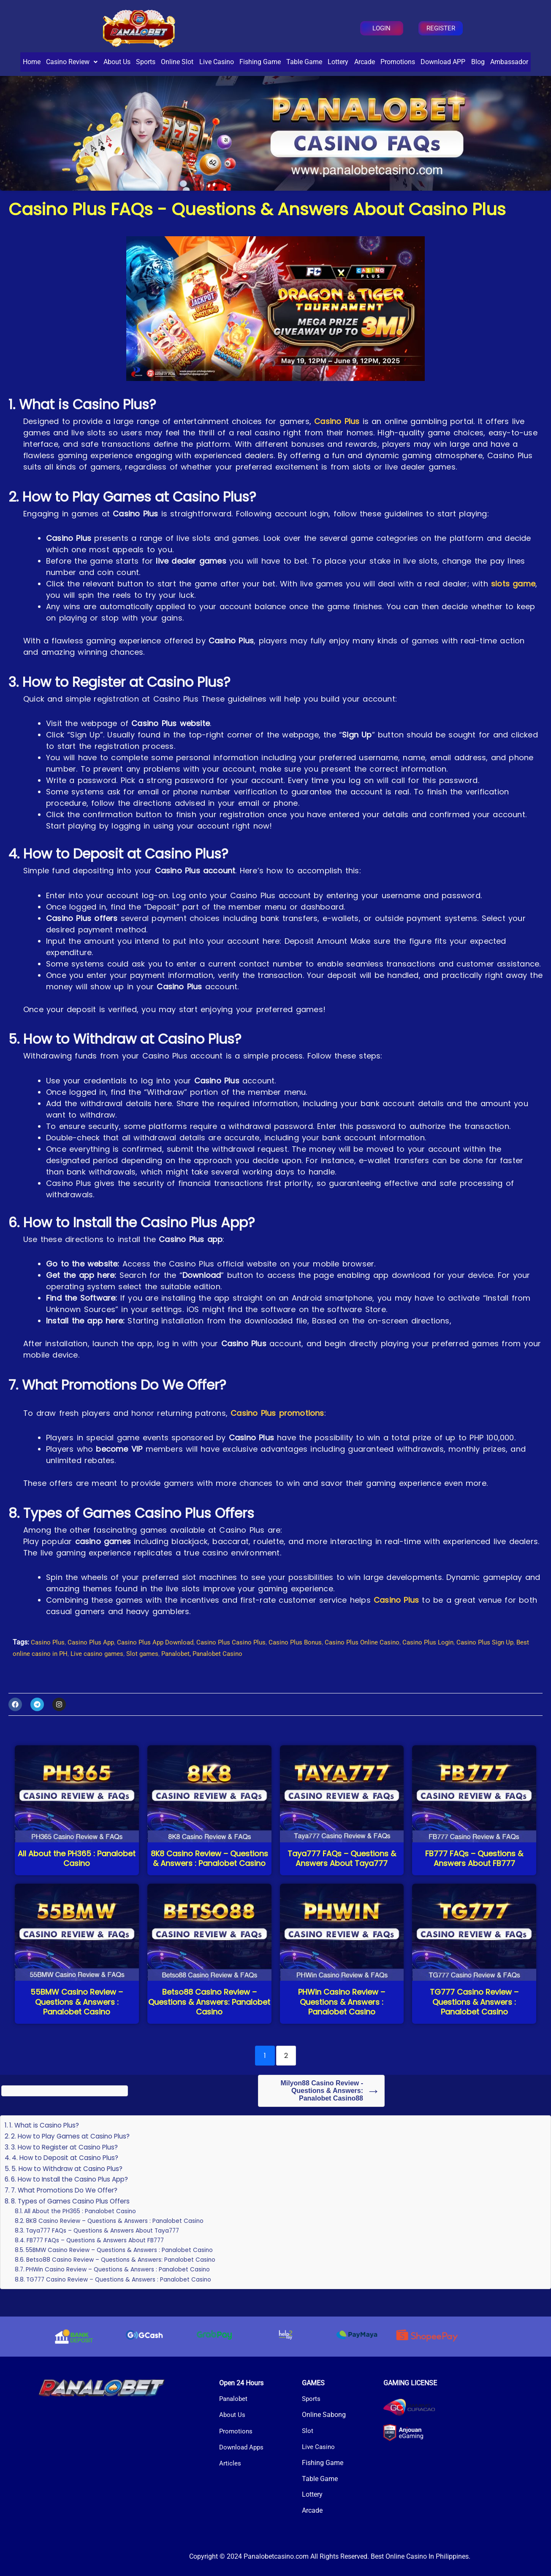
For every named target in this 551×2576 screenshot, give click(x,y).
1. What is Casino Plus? (45, 2144)
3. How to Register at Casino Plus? (66, 2166)
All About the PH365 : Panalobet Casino (83, 2230)
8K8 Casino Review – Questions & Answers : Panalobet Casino (120, 2240)
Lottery (387, 62)
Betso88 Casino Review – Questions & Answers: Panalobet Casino (127, 2279)
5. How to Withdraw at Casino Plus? (69, 2188)
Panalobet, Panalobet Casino (237, 1673)
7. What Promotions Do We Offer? (67, 2209)
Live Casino (244, 62)
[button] (72, 62)
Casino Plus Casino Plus (241, 1662)
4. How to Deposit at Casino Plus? (67, 2177)
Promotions (461, 62)
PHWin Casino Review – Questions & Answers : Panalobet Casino (124, 2288)
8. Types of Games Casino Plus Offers (73, 2220)
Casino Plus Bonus (309, 1662)
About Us (123, 62)
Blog (250, 81)
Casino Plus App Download (161, 1662)
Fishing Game (295, 62)
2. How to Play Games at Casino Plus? (72, 2155)
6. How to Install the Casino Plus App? (73, 2198)
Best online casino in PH (60, 1673)
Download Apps (242, 2447)
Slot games (174, 1673)
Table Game (346, 62)
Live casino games (127, 1673)
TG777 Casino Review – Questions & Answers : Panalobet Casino (125, 2299)
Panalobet (234, 2399)
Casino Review (72, 62)
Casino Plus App (93, 1662)
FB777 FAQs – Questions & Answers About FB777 (101, 2259)
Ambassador (289, 81)
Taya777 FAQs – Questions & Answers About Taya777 (109, 2250)
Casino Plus (336, 440)
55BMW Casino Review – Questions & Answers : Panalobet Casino (127, 2269)
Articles (230, 2463)
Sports (159, 62)
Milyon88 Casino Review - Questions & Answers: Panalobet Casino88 (321, 2110)
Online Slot (198, 62)
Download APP (513, 62)
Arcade (420, 62)
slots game (513, 603)
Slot (308, 2431)
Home (24, 62)
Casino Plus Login (448, 1662)
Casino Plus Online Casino (379, 1662)
